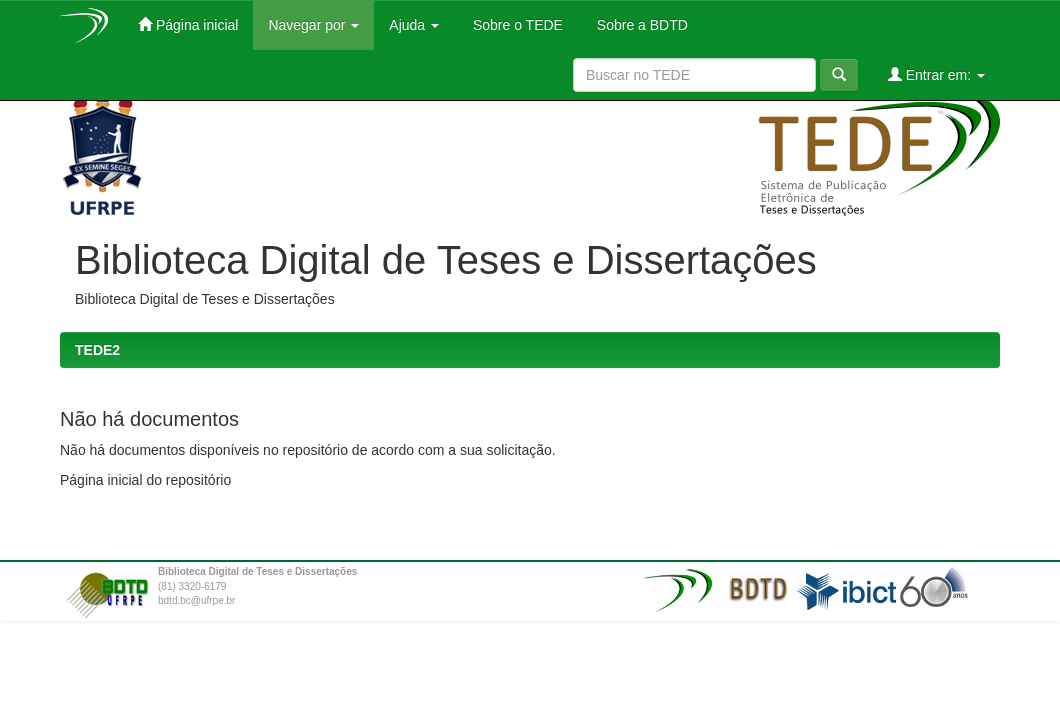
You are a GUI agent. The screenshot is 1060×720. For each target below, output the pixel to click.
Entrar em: (936, 74)
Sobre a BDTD (640, 25)
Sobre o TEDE (516, 25)
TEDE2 (97, 350)
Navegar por (313, 25)
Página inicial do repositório (145, 480)
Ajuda (414, 25)
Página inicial (188, 24)
